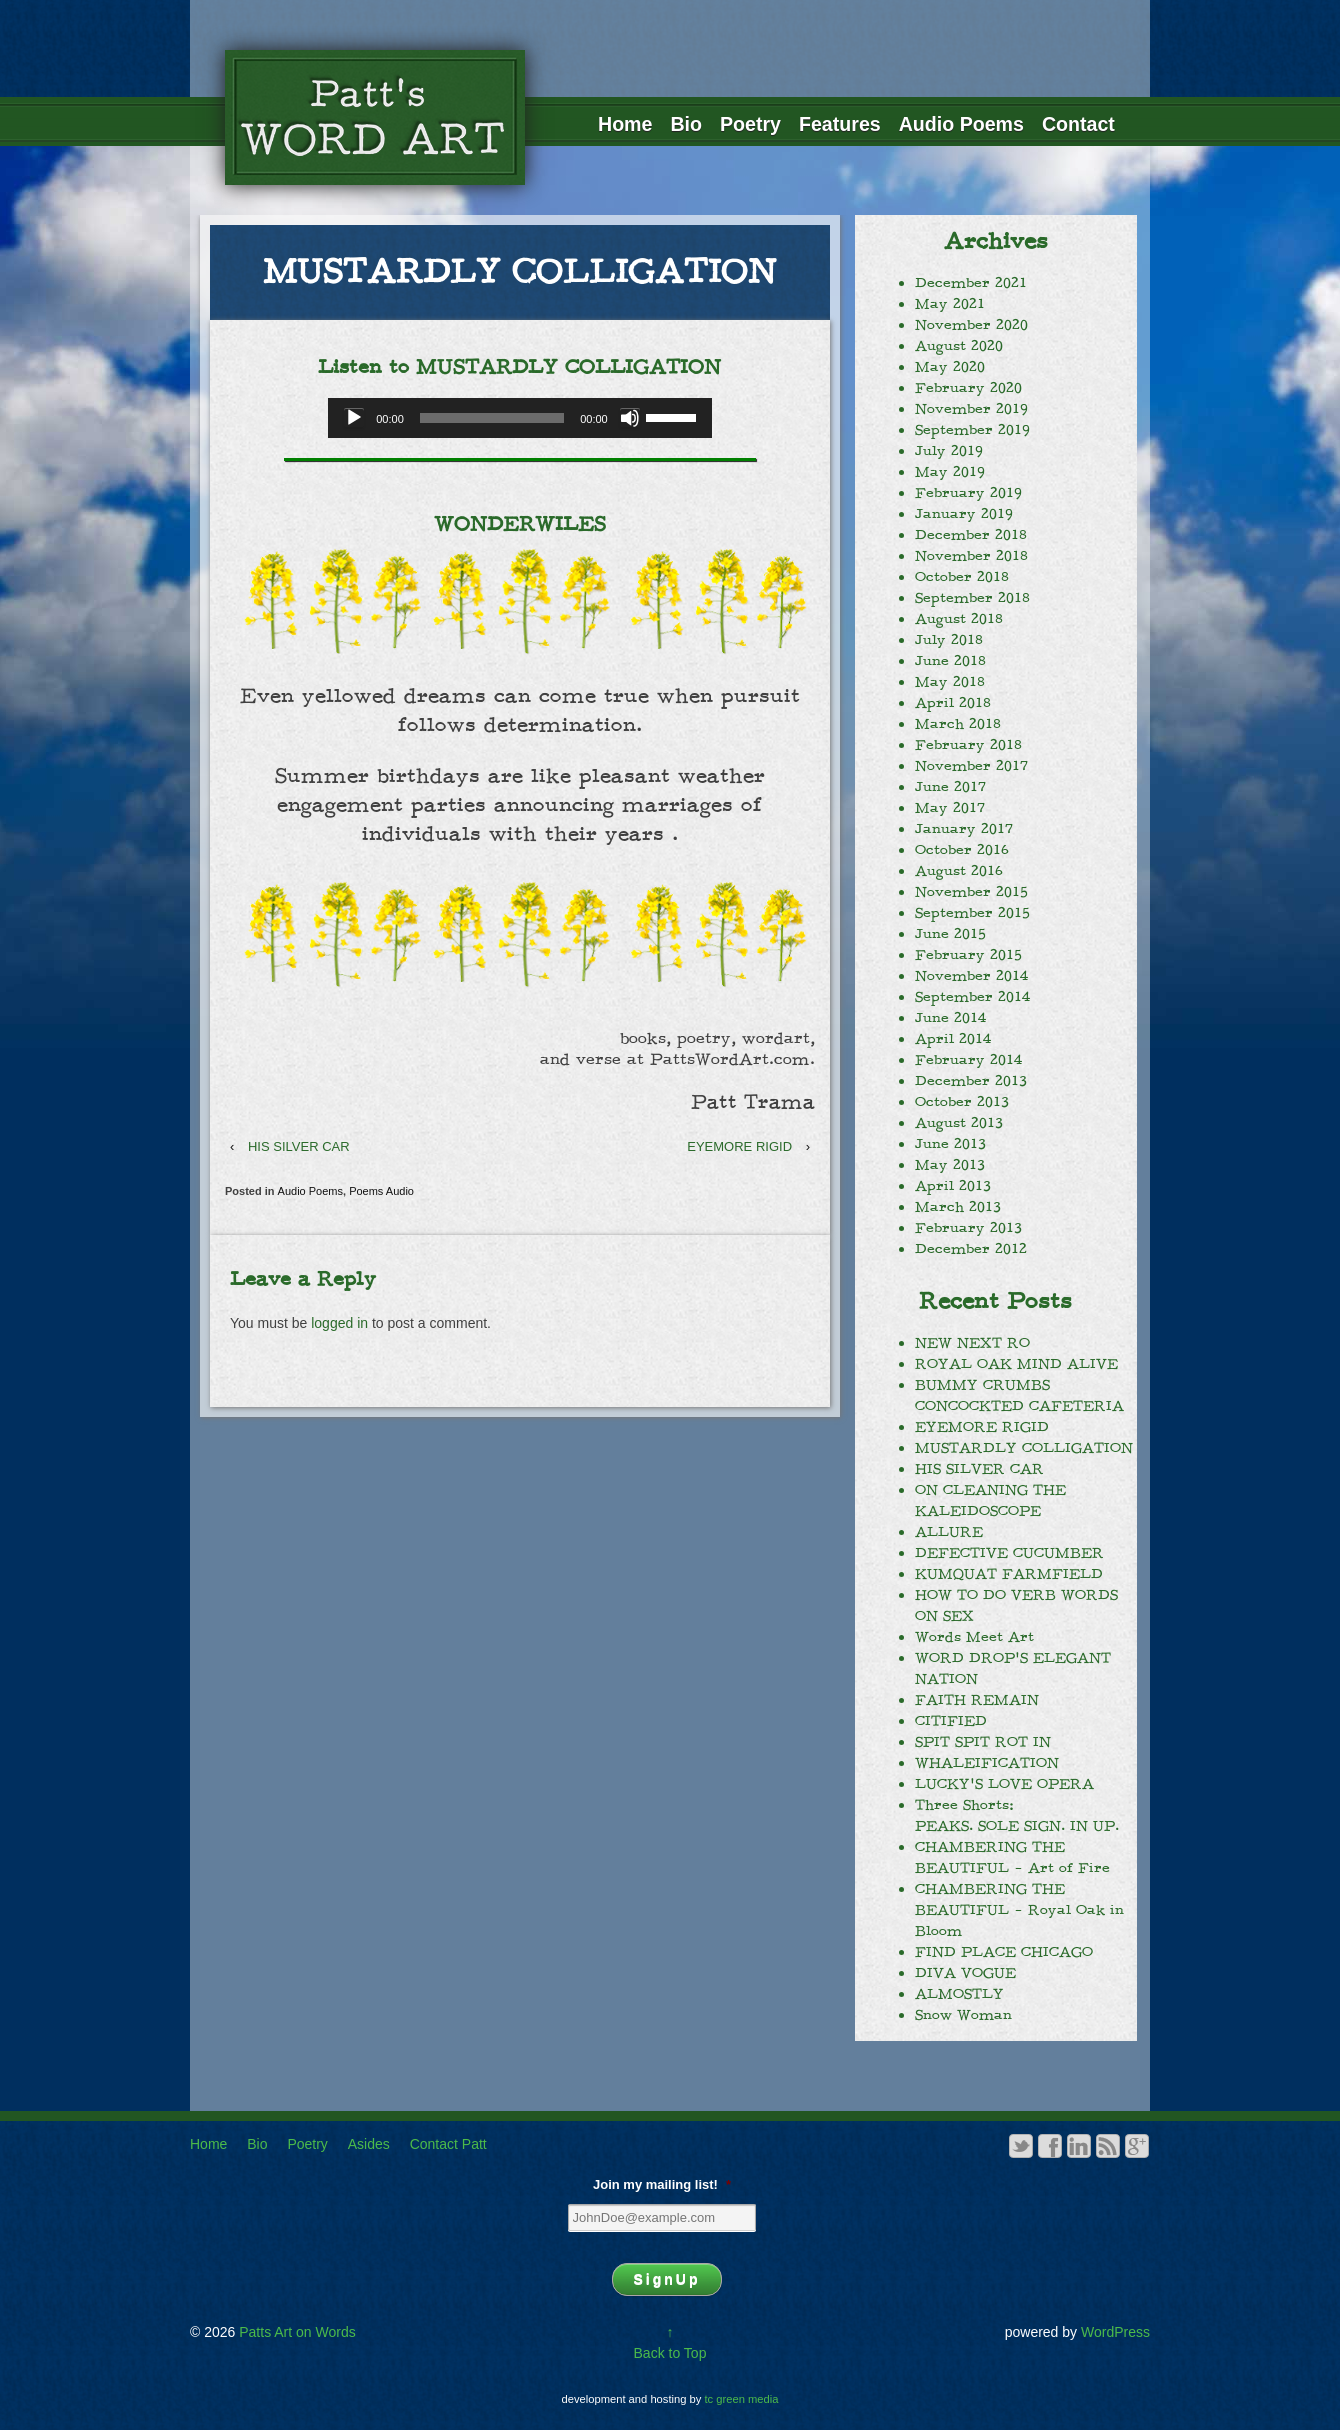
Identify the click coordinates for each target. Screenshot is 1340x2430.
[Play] (354, 418)
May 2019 (950, 472)
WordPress (1115, 2332)
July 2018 (949, 640)
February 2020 (968, 388)
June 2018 (950, 661)
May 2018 (950, 682)
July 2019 (949, 451)
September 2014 (972, 997)
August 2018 (959, 619)
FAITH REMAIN (977, 1700)
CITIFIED (951, 1721)
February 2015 (968, 955)
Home (625, 124)
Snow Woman (963, 2015)
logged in (339, 1323)
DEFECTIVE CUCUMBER (1009, 1553)
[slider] (492, 418)
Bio (686, 124)
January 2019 (964, 514)
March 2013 (958, 1207)
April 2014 (953, 1039)
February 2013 (968, 1228)
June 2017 (950, 787)
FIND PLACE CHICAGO (1004, 1952)
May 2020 (950, 367)
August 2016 (959, 871)
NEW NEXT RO (972, 1343)
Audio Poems (961, 124)
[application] (519, 418)
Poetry (750, 124)
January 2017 (964, 829)
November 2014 (971, 976)
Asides (369, 2144)
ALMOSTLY (959, 1994)
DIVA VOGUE (965, 1973)
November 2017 (971, 766)
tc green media (742, 2399)
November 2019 (971, 409)
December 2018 (971, 535)
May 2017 (950, 808)
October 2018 (962, 577)
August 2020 (959, 346)
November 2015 (971, 892)
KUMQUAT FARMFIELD (1009, 1574)
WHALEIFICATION (987, 1763)
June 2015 (950, 934)
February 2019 (968, 493)
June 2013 (950, 1144)
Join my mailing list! (662, 2184)
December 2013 (971, 1081)
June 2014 (950, 1018)
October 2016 (962, 850)
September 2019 (972, 430)
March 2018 (958, 724)
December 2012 (971, 1249)
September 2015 (972, 913)
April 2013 (953, 1186)
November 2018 (971, 556)
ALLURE (949, 1532)
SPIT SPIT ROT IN (983, 1742)
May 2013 (950, 1165)
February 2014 (968, 1060)
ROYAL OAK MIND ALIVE (1016, 1364)
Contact (1078, 124)
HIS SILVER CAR (299, 1146)
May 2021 (950, 304)
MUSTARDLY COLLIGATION (1024, 1448)
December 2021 (971, 283)
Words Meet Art (974, 1637)
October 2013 (962, 1102)
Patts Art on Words (295, 2332)
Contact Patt (448, 2144)
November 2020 (971, 325)
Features (840, 124)
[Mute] (630, 418)
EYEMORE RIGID (739, 1146)
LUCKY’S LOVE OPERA (1004, 1784)
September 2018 (972, 598)
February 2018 (968, 745)
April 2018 (953, 703)
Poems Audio (381, 1191)
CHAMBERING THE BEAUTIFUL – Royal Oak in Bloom (1019, 1910)
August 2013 (959, 1123)
